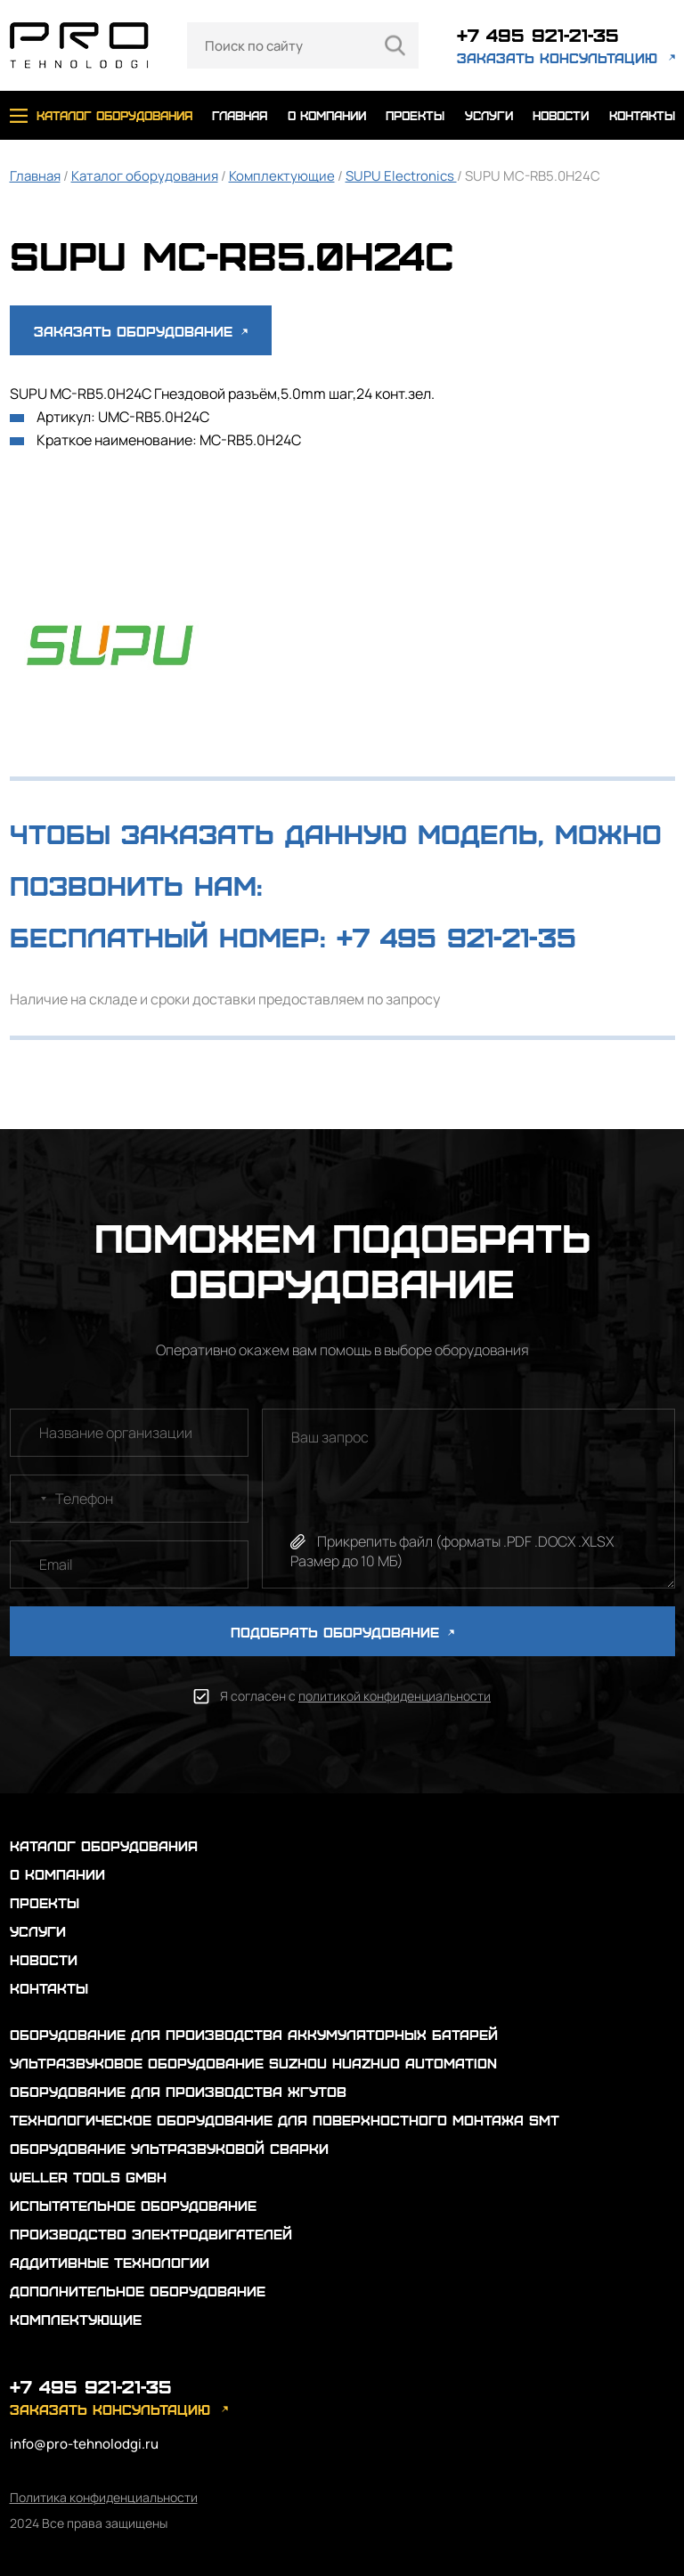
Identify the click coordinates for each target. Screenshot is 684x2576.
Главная (35, 176)
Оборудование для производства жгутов (178, 2091)
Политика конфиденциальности (104, 2497)
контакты (642, 115)
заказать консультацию (557, 57)
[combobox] (31, 1498)
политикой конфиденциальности (394, 1695)
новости (561, 115)
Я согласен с (355, 1695)
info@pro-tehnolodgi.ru (84, 2443)
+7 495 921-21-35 (538, 34)
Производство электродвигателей (151, 2233)
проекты (415, 115)
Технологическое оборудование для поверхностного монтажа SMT (284, 2119)
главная (239, 115)
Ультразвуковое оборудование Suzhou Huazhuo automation (253, 2062)
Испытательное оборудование (133, 2205)
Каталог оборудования (144, 176)
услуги (489, 115)
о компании (327, 115)
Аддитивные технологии (109, 2262)
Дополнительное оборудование (137, 2290)
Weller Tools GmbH (88, 2176)
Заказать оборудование (141, 330)
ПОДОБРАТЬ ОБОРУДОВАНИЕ (342, 1631)
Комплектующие (282, 176)
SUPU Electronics (401, 176)
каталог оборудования (114, 115)
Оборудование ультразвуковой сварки (169, 2148)
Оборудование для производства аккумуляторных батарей (254, 2034)
